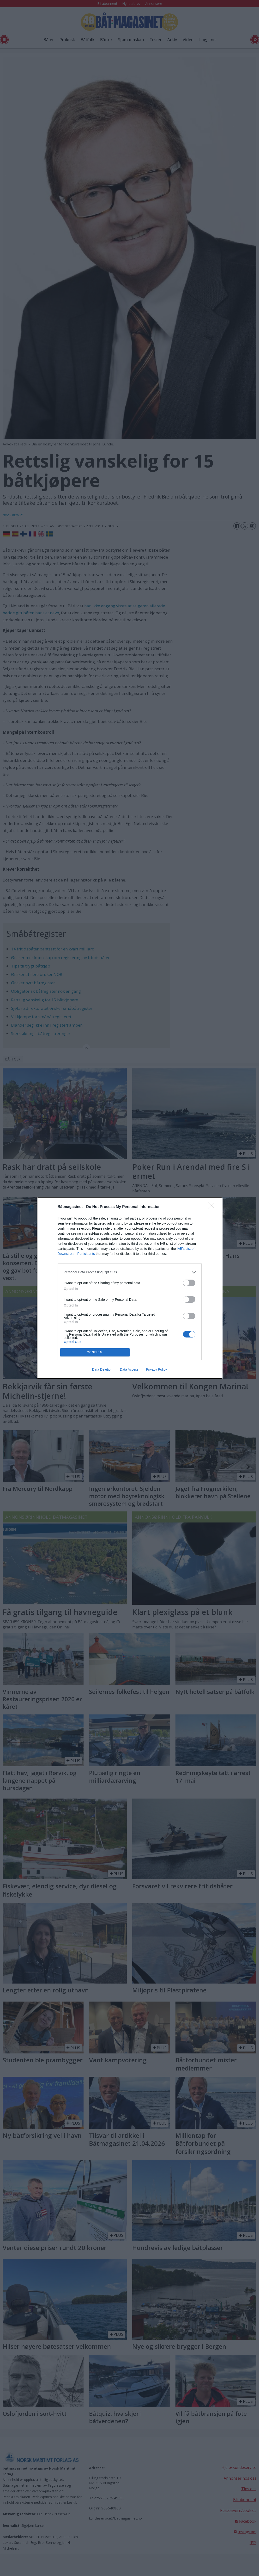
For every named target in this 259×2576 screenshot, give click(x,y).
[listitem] (129, 1272)
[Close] (212, 1207)
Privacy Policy (156, 1369)
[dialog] (129, 1288)
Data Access (129, 1369)
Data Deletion (102, 1369)
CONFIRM (95, 1352)
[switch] (189, 1283)
